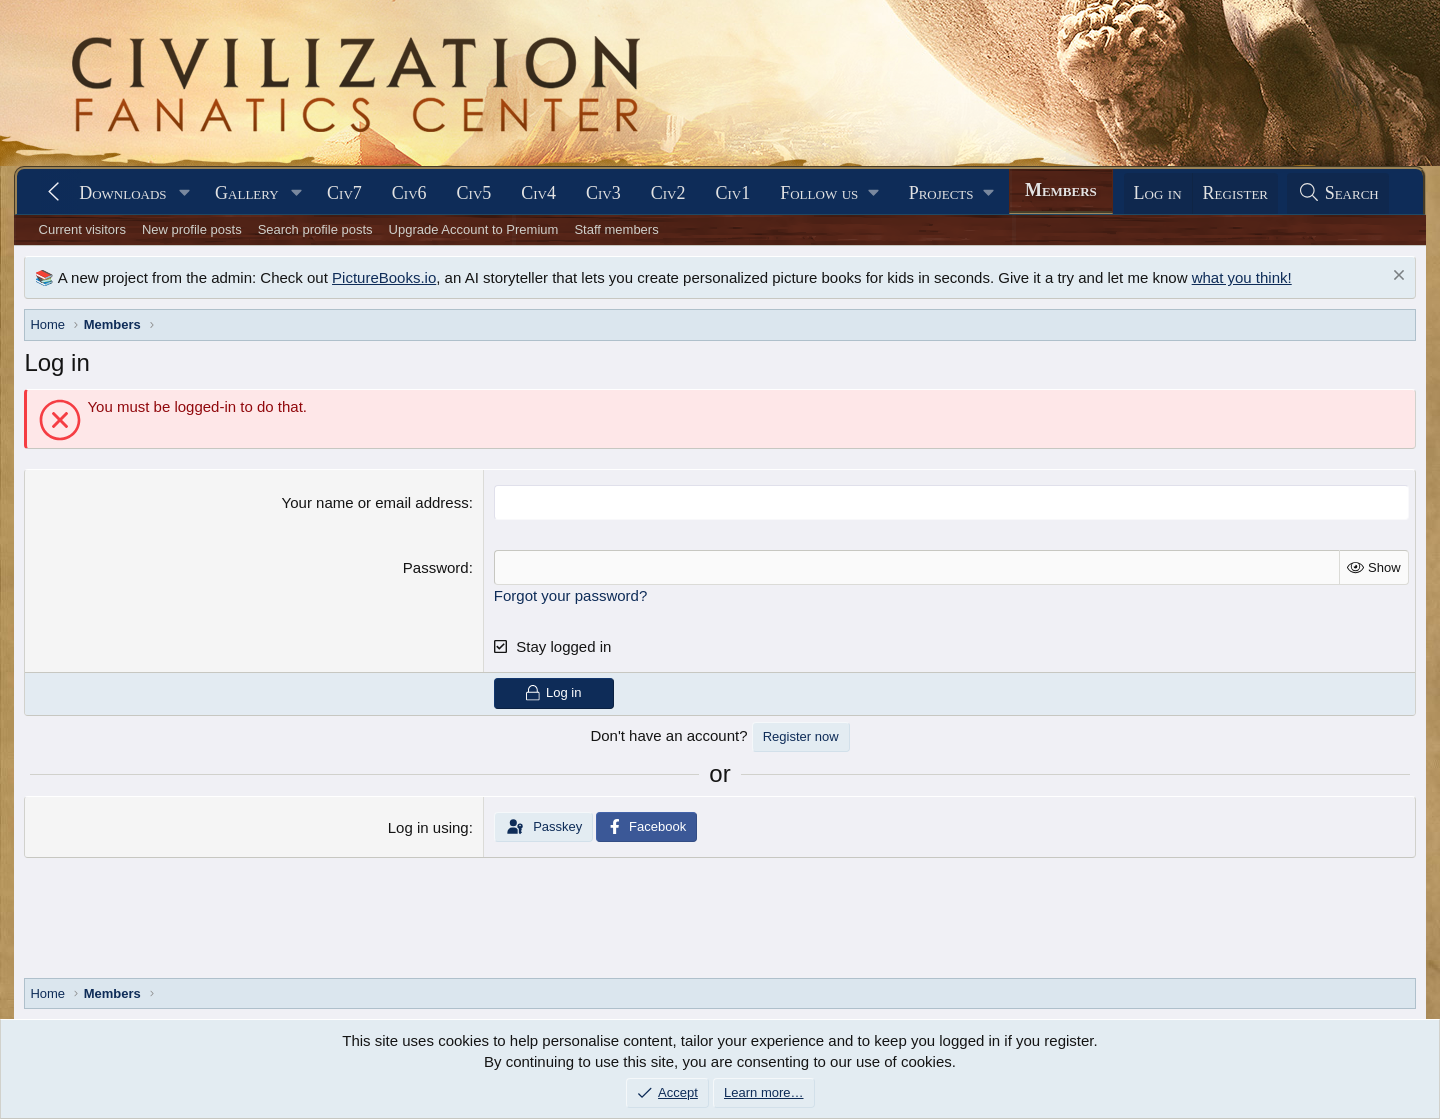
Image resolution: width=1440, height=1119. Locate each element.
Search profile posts (315, 229)
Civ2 (668, 193)
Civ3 (603, 193)
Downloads (122, 193)
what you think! (1242, 277)
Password (436, 567)
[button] (184, 193)
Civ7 (344, 193)
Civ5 (474, 193)
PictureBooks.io (384, 277)
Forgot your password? (570, 595)
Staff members (616, 229)
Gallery (247, 193)
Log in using (428, 827)
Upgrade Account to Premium (474, 229)
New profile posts (192, 229)
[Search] (1338, 193)
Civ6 (409, 193)
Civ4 (538, 193)
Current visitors (82, 229)
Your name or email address (375, 502)
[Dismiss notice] (1396, 277)
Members (1061, 190)
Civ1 (732, 193)
